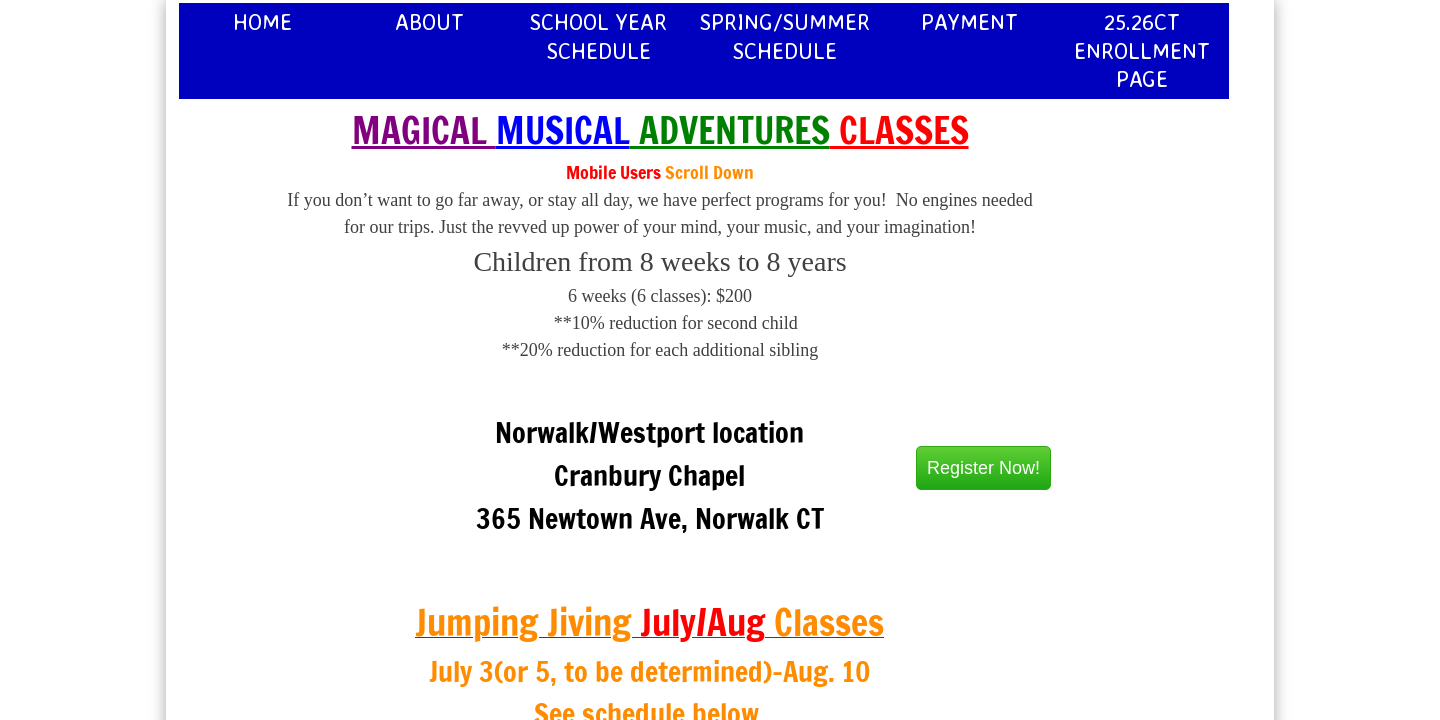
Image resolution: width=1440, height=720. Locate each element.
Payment (969, 21)
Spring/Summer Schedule (784, 36)
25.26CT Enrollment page (1142, 50)
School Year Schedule (598, 36)
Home (262, 21)
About (429, 21)
